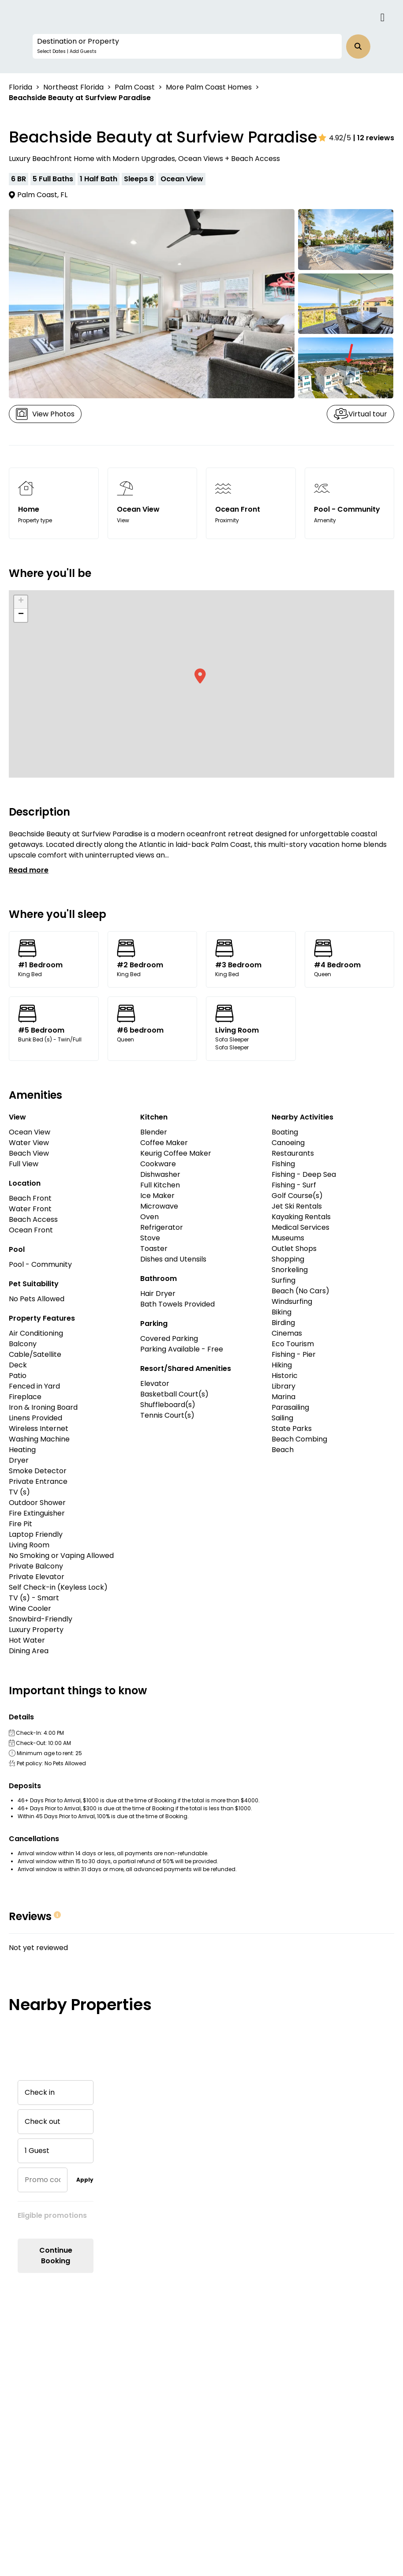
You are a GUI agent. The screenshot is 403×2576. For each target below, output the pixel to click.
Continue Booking (55, 2255)
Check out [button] (42, 2121)
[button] (187, 46)
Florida (20, 87)
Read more (29, 870)
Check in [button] (40, 2092)
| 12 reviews (373, 138)
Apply (84, 2179)
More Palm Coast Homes (209, 87)
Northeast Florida (73, 87)
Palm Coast (135, 87)
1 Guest (37, 2150)
